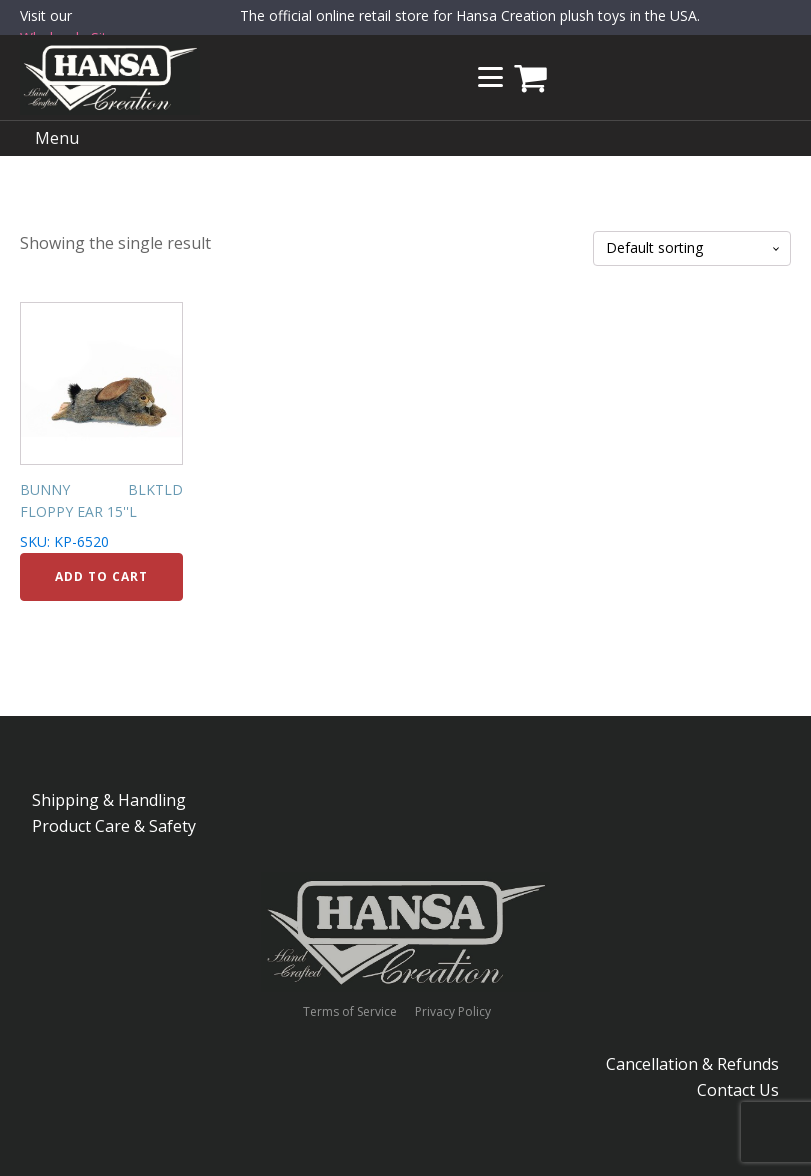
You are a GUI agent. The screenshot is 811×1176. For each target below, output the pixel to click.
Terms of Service (350, 1012)
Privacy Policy (453, 1012)
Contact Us (738, 1090)
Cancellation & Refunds (692, 1064)
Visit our (71, 28)
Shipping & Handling (109, 800)
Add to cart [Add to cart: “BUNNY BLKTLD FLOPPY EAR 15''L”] (101, 576)
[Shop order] (692, 248)
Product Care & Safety (114, 826)
